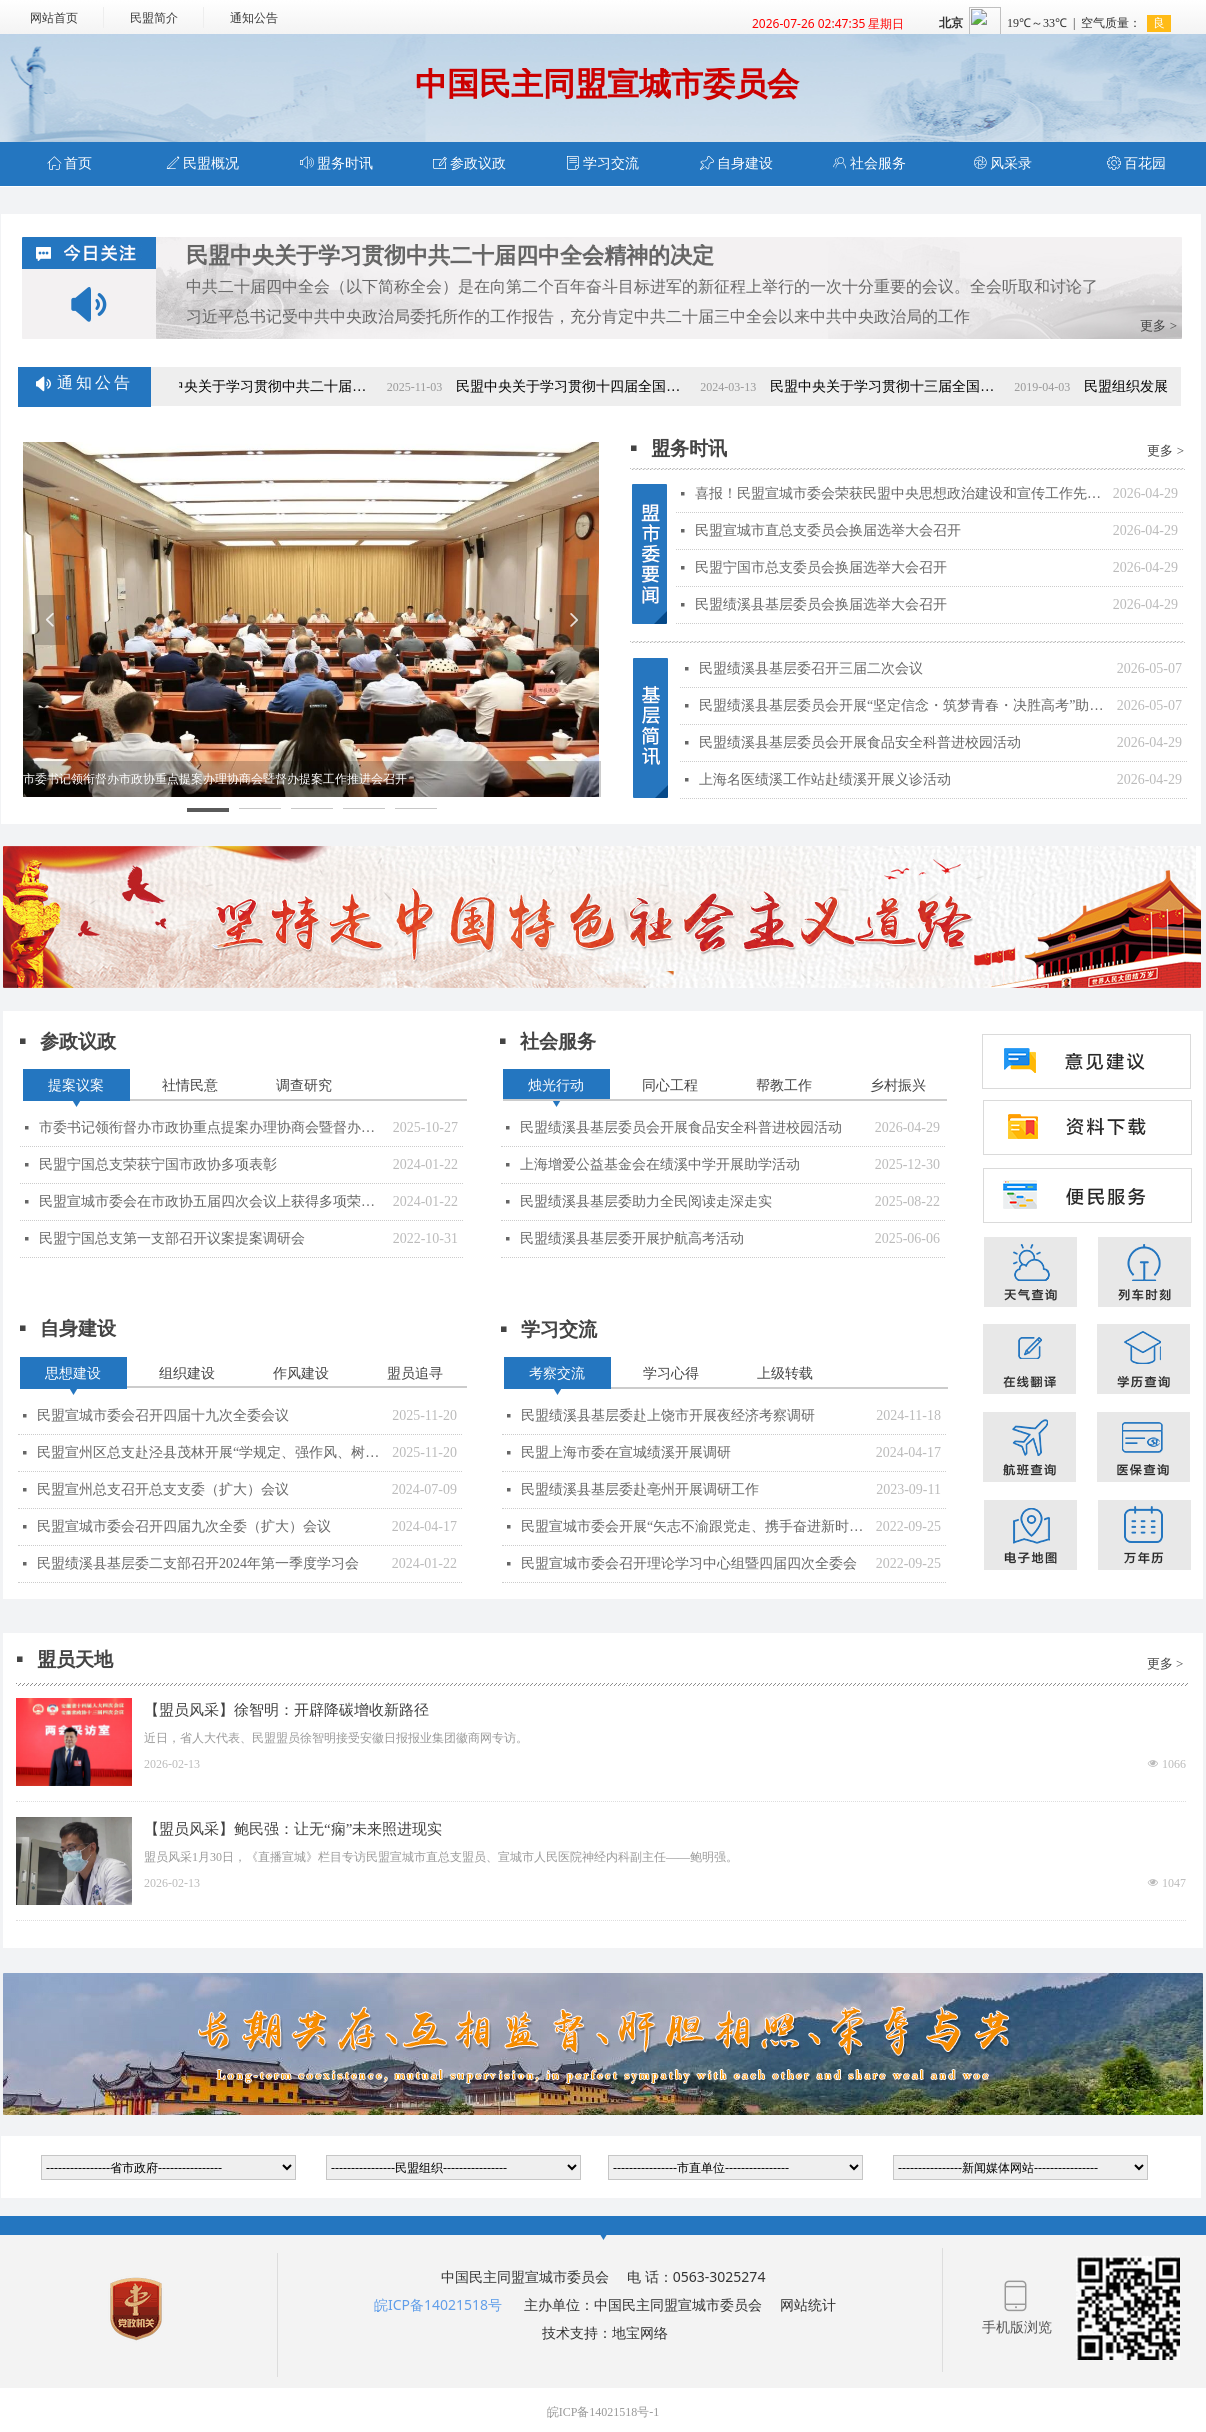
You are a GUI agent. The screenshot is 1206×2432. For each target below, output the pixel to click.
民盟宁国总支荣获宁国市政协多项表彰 (158, 1164)
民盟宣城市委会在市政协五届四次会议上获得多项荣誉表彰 (211, 1201)
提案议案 (76, 1085)
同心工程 (670, 1085)
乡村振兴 (898, 1085)
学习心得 (671, 1373)
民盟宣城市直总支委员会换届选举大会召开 (828, 530)
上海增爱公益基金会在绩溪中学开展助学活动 (660, 1164)
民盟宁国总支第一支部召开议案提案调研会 (172, 1238)
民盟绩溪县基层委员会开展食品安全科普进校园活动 (681, 1127)
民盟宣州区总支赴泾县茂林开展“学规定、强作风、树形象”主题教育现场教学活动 (209, 1452)
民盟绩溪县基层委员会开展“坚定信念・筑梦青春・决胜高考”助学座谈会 (903, 705)
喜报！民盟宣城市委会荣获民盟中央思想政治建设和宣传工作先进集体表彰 (899, 493)
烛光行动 (556, 1085)
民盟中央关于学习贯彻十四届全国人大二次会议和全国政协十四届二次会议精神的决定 (588, 386)
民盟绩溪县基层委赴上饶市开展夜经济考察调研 (668, 1415)
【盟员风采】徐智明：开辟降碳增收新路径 (286, 1710)
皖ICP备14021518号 (438, 2304)
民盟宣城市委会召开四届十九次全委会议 (163, 1415)
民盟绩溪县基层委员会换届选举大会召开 (821, 604)
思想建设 (73, 1373)
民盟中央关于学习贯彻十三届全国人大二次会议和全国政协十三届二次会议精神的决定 (902, 386)
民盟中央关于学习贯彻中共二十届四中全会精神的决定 (450, 255)
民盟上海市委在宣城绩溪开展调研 (626, 1452)
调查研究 (304, 1085)
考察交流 (557, 1373)
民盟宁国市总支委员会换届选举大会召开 (821, 567)
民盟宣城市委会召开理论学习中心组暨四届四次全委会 (689, 1563)
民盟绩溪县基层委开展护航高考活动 (632, 1238)
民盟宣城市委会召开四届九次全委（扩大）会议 (184, 1526)
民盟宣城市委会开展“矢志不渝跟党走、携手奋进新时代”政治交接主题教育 (693, 1526)
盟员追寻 (415, 1373)
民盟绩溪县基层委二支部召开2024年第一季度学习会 (198, 1563)
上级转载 (785, 1373)
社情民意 (190, 1085)
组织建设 (187, 1373)
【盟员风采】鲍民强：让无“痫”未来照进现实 (293, 1829)
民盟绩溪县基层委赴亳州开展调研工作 (640, 1489)
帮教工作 (784, 1085)
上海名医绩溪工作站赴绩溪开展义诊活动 (825, 779)
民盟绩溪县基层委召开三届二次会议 (811, 668)
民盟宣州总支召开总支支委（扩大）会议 (163, 1489)
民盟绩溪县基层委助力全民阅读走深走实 (646, 1201)
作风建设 (301, 1373)
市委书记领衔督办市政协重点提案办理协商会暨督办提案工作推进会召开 (211, 1127)
